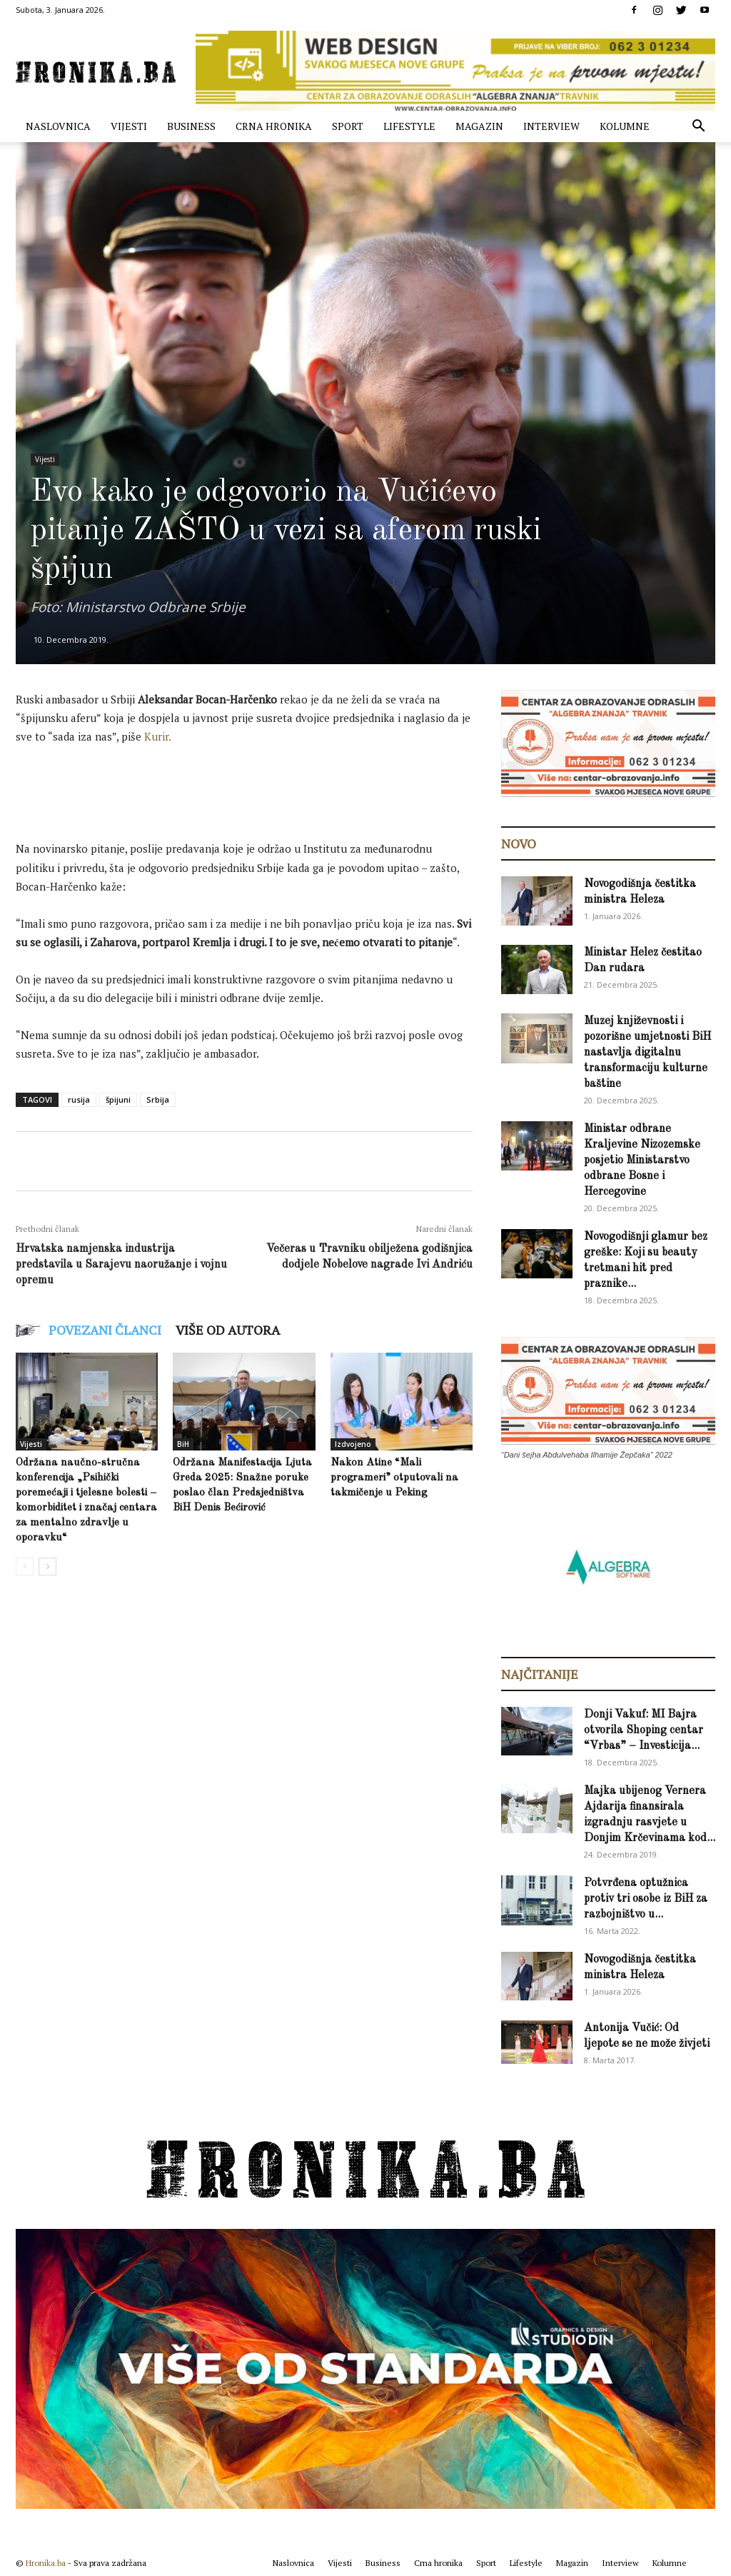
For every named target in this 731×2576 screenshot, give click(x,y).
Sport (347, 126)
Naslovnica (58, 126)
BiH (183, 1444)
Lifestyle (409, 126)
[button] (698, 127)
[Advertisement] (275, 796)
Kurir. (157, 736)
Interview (551, 126)
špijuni (118, 1099)
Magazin (479, 126)
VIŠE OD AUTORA (228, 1329)
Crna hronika (274, 126)
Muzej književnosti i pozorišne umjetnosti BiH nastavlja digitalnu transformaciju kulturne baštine (647, 1053)
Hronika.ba (46, 2562)
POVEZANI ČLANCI (105, 1329)
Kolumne (625, 126)
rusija (79, 1099)
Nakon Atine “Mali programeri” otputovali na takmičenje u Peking (394, 1478)
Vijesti (129, 126)
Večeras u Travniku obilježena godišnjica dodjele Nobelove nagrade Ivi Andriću (369, 1257)
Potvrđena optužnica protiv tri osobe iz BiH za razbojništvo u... (645, 1899)
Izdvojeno (353, 1444)
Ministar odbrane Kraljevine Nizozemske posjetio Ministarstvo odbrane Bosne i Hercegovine (642, 1160)
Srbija (157, 1099)
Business (191, 126)
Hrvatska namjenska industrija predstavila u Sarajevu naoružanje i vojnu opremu (121, 1264)
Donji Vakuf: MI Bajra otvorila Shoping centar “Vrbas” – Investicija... (643, 1730)
